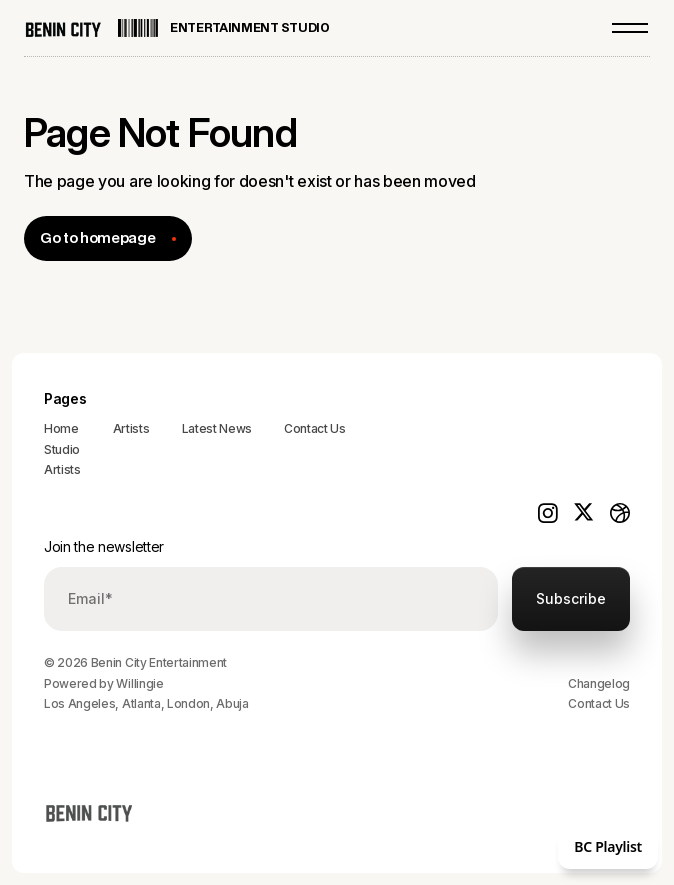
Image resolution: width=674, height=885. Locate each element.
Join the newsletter (104, 546)
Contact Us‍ (315, 428)
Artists (62, 469)
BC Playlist (608, 846)
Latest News (217, 428)
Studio (62, 449)
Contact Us (599, 703)
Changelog (599, 683)
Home (61, 428)
